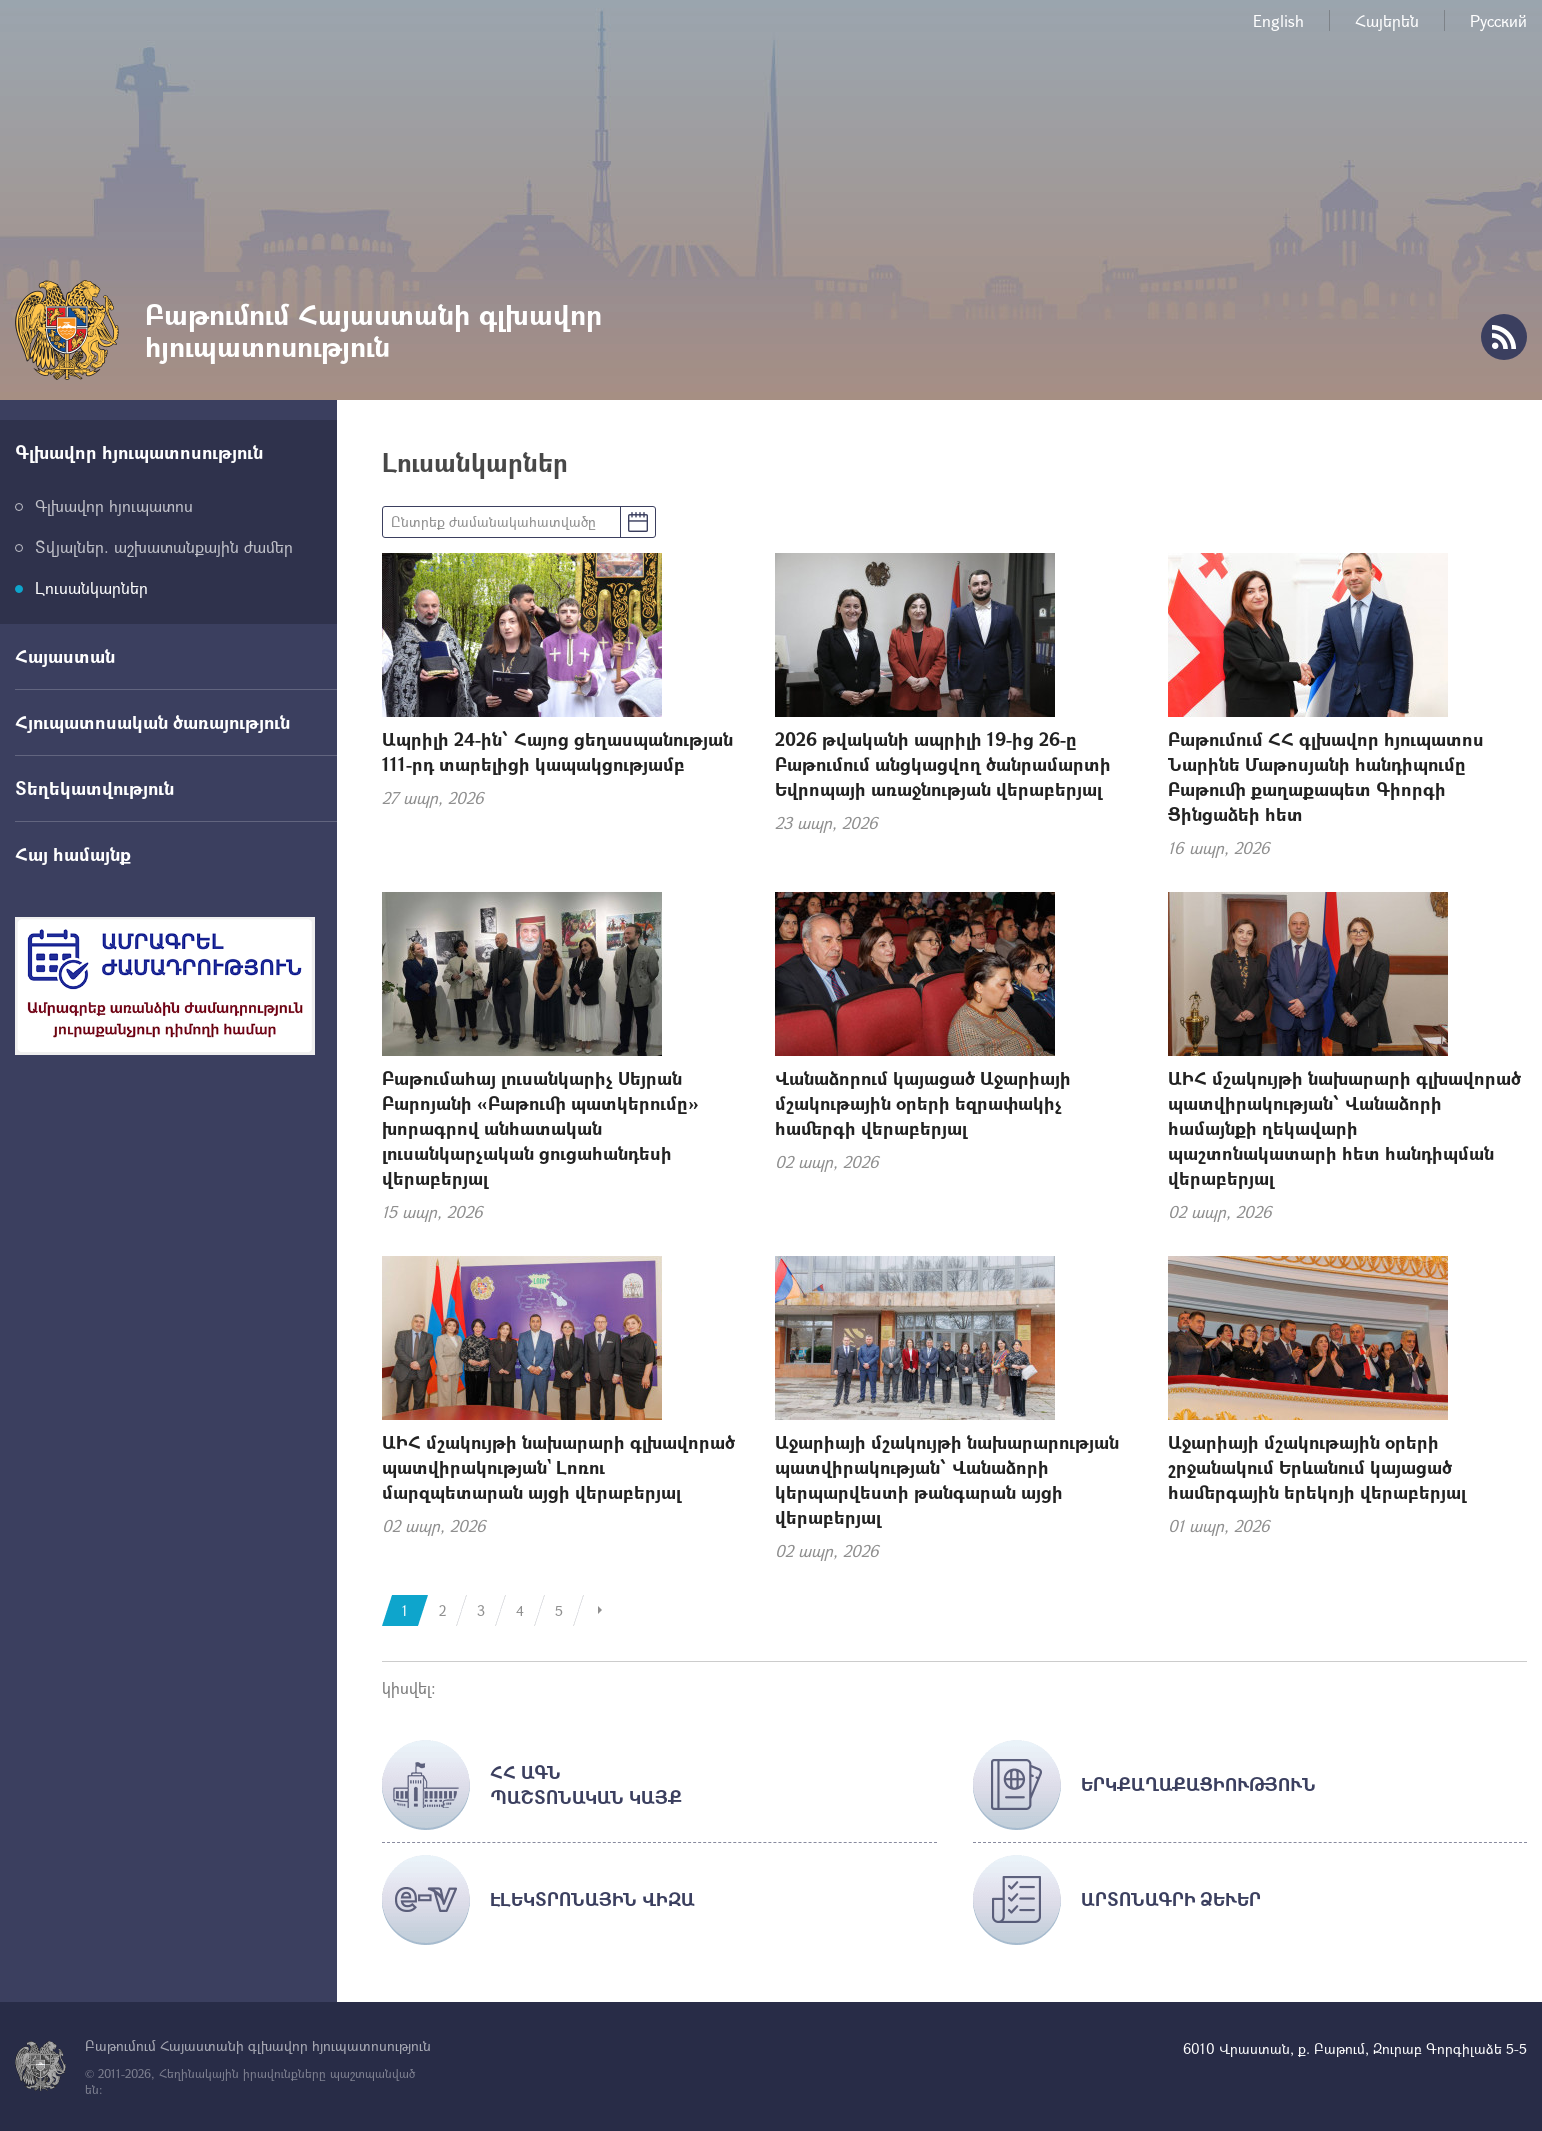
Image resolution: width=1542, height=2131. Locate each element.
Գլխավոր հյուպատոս (114, 505)
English (1278, 20)
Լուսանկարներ (91, 587)
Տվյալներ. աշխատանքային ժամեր (164, 546)
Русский (1498, 20)
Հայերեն (1387, 20)
